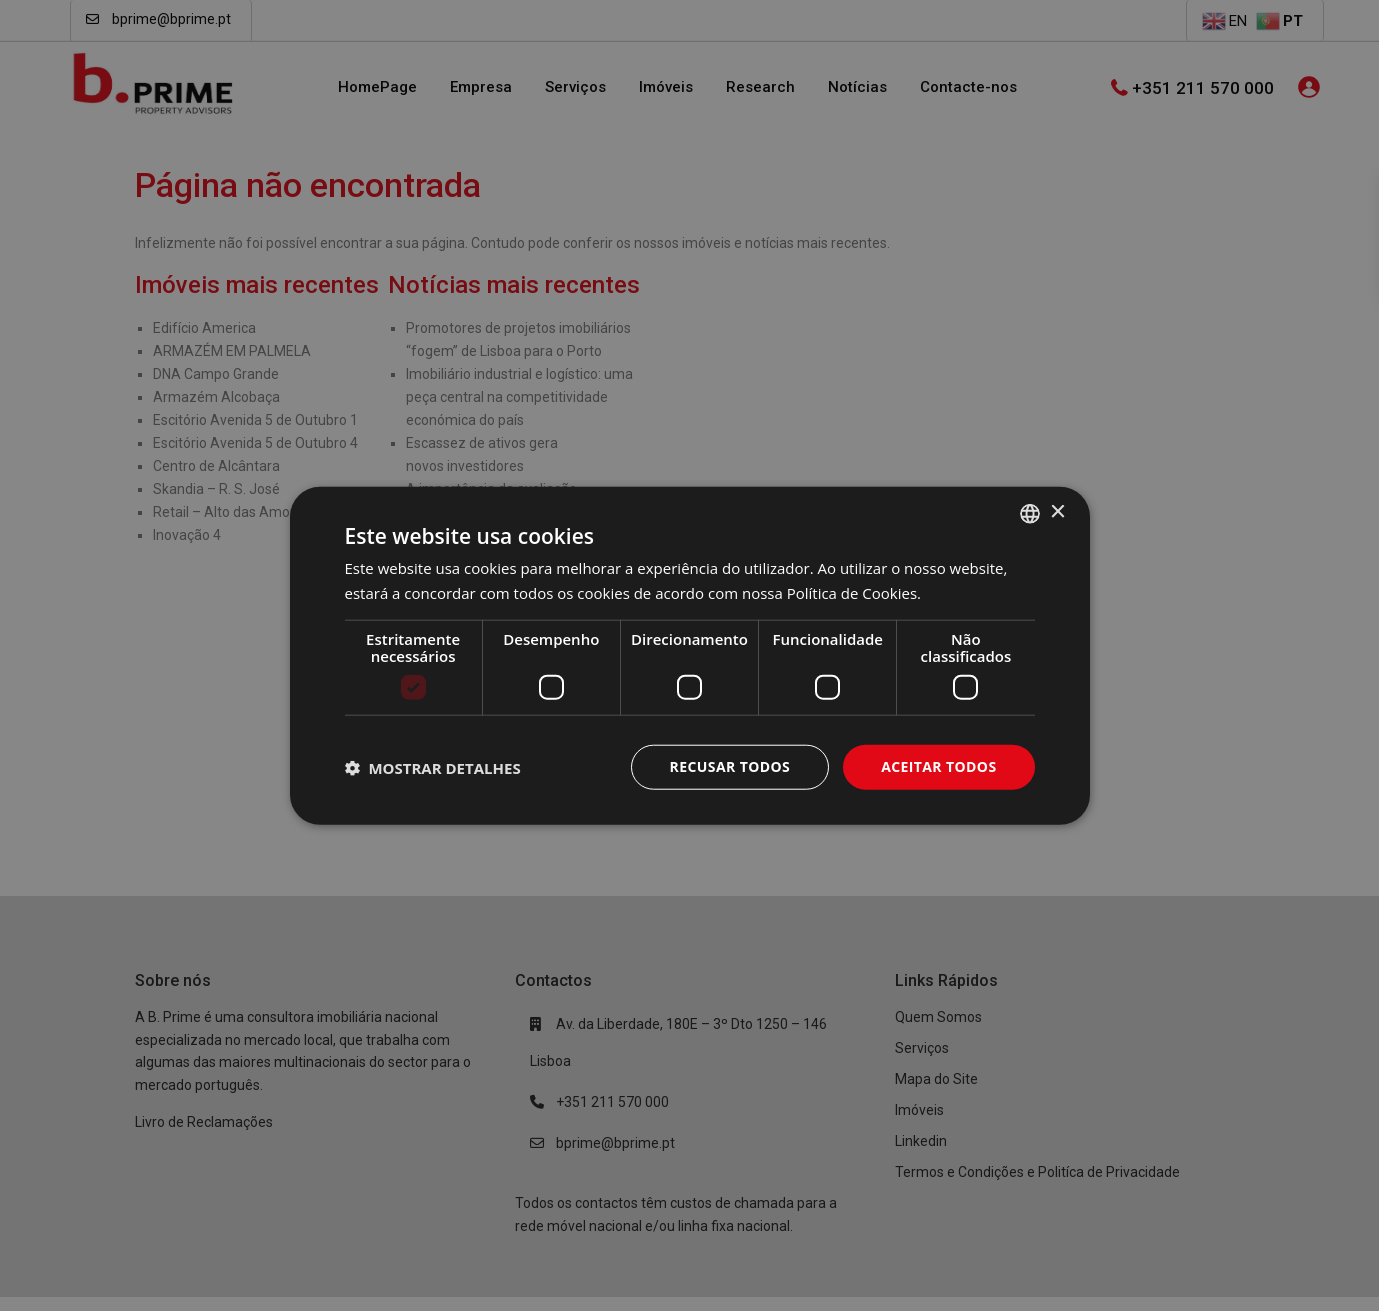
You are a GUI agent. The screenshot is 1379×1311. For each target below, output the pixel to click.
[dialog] (689, 655)
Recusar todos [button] (730, 766)
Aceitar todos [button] (938, 766)
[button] (433, 767)
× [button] (1057, 512)
